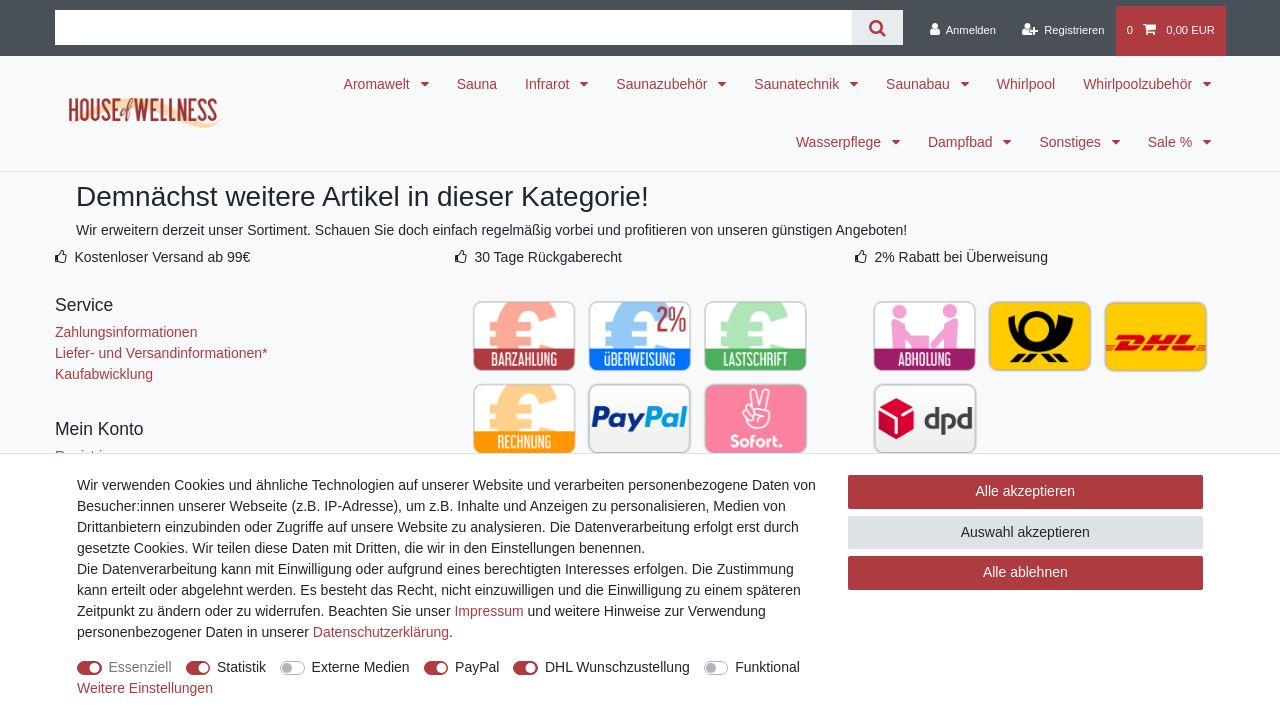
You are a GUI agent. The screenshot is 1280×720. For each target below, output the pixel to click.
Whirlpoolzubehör (1139, 84)
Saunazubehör (663, 84)
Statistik (241, 667)
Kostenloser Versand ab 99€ (162, 257)
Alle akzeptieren (1026, 491)
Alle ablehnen (1025, 572)
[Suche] (877, 27)
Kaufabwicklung (104, 374)
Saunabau (920, 84)
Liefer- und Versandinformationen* (161, 353)
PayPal (477, 667)
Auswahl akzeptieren (1025, 532)
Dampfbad (962, 142)
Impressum (488, 611)
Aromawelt (379, 84)
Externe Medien (361, 667)
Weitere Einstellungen (145, 688)
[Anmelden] (962, 31)
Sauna (477, 84)
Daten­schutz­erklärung (381, 632)
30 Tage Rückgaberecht (548, 257)
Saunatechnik (798, 84)
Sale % (1172, 142)
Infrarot (549, 84)
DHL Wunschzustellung (617, 667)
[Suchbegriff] (453, 27)
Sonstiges (1071, 142)
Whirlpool (1026, 84)
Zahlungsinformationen (126, 332)
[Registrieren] (1062, 31)
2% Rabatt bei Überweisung (961, 257)
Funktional (767, 667)
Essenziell (140, 667)
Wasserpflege (840, 142)
